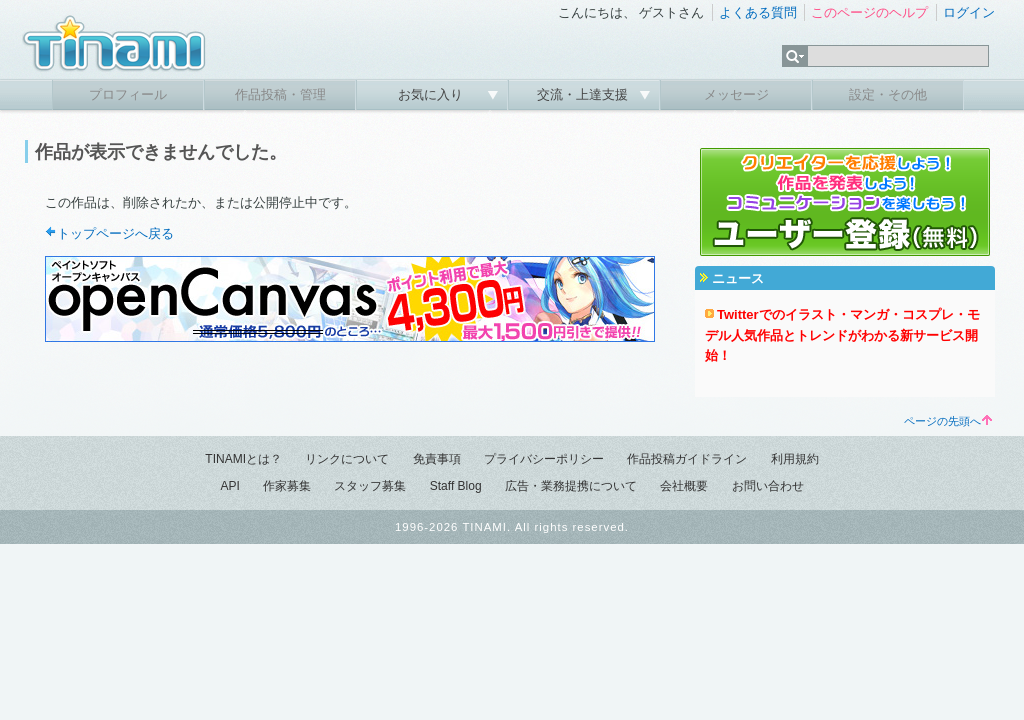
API (229, 486)
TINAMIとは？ (243, 459)
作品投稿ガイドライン (687, 459)
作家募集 (287, 486)
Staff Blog (456, 486)
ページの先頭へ (948, 421)
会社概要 (684, 486)
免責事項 (437, 459)
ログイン (969, 12)
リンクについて (347, 459)
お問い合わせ (768, 486)
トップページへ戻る (115, 233)
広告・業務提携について (571, 486)
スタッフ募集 (370, 486)
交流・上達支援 (584, 94)
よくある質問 (758, 12)
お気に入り (432, 94)
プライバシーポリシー (544, 459)
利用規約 (795, 459)
